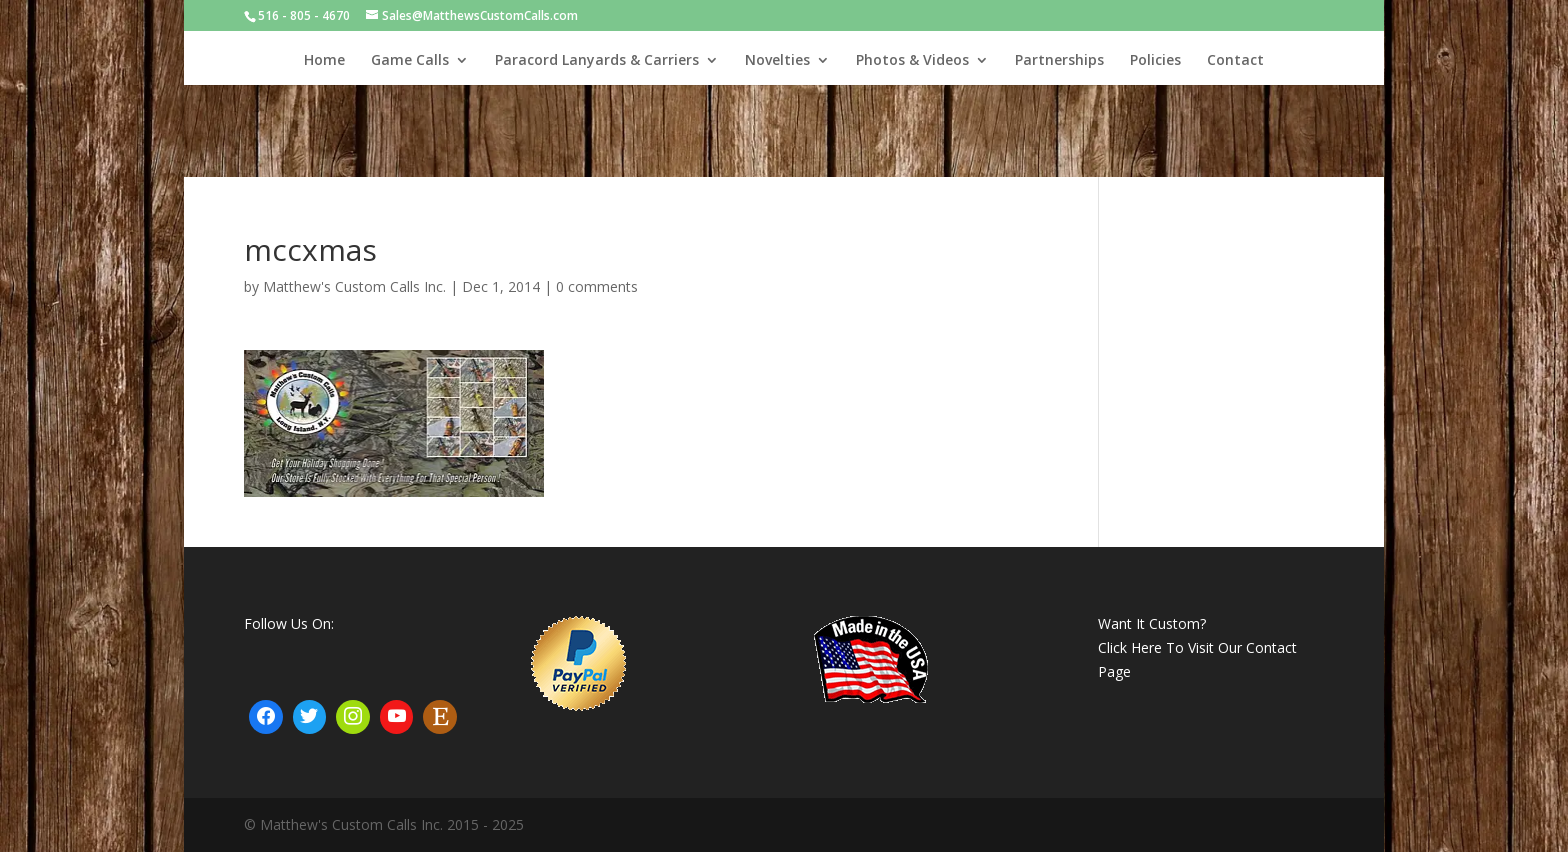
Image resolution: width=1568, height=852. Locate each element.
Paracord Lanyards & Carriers (597, 61)
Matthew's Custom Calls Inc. (354, 286)
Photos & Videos (912, 61)
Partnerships (1059, 61)
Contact (1235, 61)
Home (324, 61)
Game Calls (410, 61)
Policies (1155, 61)
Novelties (777, 61)
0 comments (597, 286)
